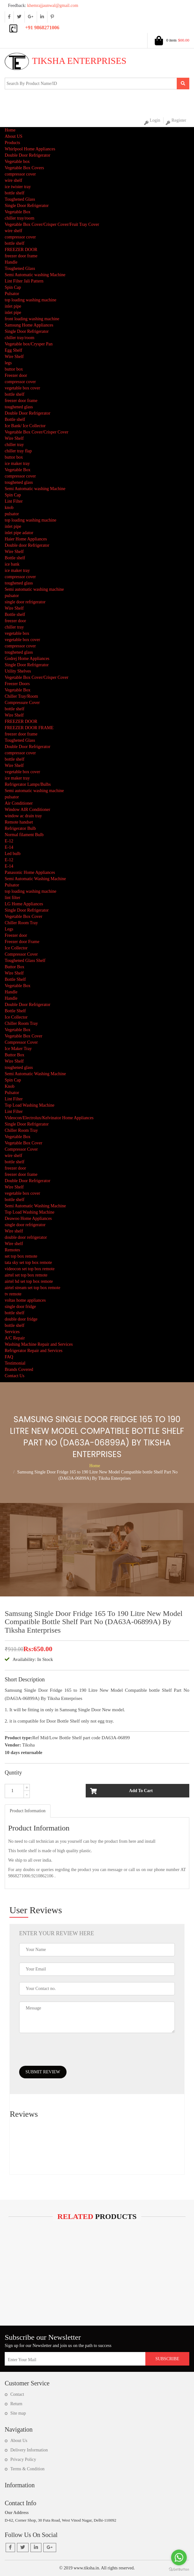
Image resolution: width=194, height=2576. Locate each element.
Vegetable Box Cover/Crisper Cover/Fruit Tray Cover (52, 224)
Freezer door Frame (22, 941)
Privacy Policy (23, 2459)
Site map (18, 2413)
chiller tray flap (18, 451)
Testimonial (15, 1363)
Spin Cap (13, 287)
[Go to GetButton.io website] (179, 2570)
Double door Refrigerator (27, 545)
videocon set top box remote (30, 1268)
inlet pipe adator (19, 532)
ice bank (12, 564)
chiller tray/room (19, 218)
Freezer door (16, 375)
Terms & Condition (27, 2469)
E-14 (9, 847)
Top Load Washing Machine (29, 1105)
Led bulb (12, 853)
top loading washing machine (30, 300)
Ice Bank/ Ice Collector (25, 425)
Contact (17, 2394)
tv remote (13, 1294)
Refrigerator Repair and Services (33, 1350)
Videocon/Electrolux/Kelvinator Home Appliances (49, 1117)
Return (16, 2403)
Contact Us (14, 1375)
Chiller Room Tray (21, 922)
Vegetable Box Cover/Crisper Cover (36, 432)
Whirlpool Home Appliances (30, 149)
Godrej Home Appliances (27, 658)
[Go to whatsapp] (179, 2557)
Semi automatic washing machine (34, 589)
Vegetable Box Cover (23, 916)
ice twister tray (18, 186)
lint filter (12, 897)
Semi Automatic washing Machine (35, 274)
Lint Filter (14, 501)
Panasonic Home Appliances (30, 872)
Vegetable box (17, 161)
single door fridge (20, 1306)
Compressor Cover (21, 954)
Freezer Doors (17, 683)
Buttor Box (14, 966)
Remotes (12, 1250)
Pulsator (12, 293)
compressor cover (20, 174)
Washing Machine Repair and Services (39, 1344)
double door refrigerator (26, 1237)
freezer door (15, 620)
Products (12, 142)
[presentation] (67, 2053)
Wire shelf (14, 1231)
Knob (9, 1086)
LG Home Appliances (24, 904)
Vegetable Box (17, 212)
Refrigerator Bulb (20, 828)
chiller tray (14, 444)
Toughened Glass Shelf (25, 960)
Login (152, 121)
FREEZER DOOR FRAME (29, 727)
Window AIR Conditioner (27, 809)
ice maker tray (17, 463)
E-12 (9, 841)
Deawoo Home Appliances (28, 1218)
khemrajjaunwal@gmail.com (41, 5)
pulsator (12, 513)
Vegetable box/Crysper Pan (28, 344)
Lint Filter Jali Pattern (24, 281)
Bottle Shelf (15, 979)
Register (176, 121)
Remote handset (19, 822)
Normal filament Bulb (24, 834)
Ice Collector (16, 948)
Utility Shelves (18, 671)
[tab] (28, 1811)
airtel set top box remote (26, 1275)
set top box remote (21, 1256)
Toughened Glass (20, 199)
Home (10, 130)
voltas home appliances (25, 1300)
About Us (18, 2440)
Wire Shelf (14, 356)
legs (8, 362)
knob (9, 507)
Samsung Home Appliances (29, 325)
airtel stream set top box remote (32, 1287)
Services (12, 1331)
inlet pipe (13, 306)
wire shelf (13, 180)
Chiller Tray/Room (21, 696)
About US (13, 136)
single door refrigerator (25, 602)
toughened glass (19, 407)
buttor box (14, 369)
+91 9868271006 (42, 27)
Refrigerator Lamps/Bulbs (28, 784)
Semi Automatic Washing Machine (35, 878)
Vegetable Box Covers (24, 167)
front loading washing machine (32, 318)
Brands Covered (19, 1369)
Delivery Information (29, 2450)
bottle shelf (14, 193)
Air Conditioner (19, 803)
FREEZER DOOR (21, 249)
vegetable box (17, 633)
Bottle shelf (15, 419)
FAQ (9, 1357)
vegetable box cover (22, 388)
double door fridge (21, 1319)
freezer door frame (21, 256)
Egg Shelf (13, 350)
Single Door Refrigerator (27, 205)
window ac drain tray (23, 815)
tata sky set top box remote (28, 1262)
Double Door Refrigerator (27, 155)
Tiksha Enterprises (66, 61)
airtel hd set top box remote (29, 1281)
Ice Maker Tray (18, 1048)
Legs (9, 929)
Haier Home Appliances (26, 539)
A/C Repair (15, 1338)
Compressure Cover (22, 702)
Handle (11, 262)
